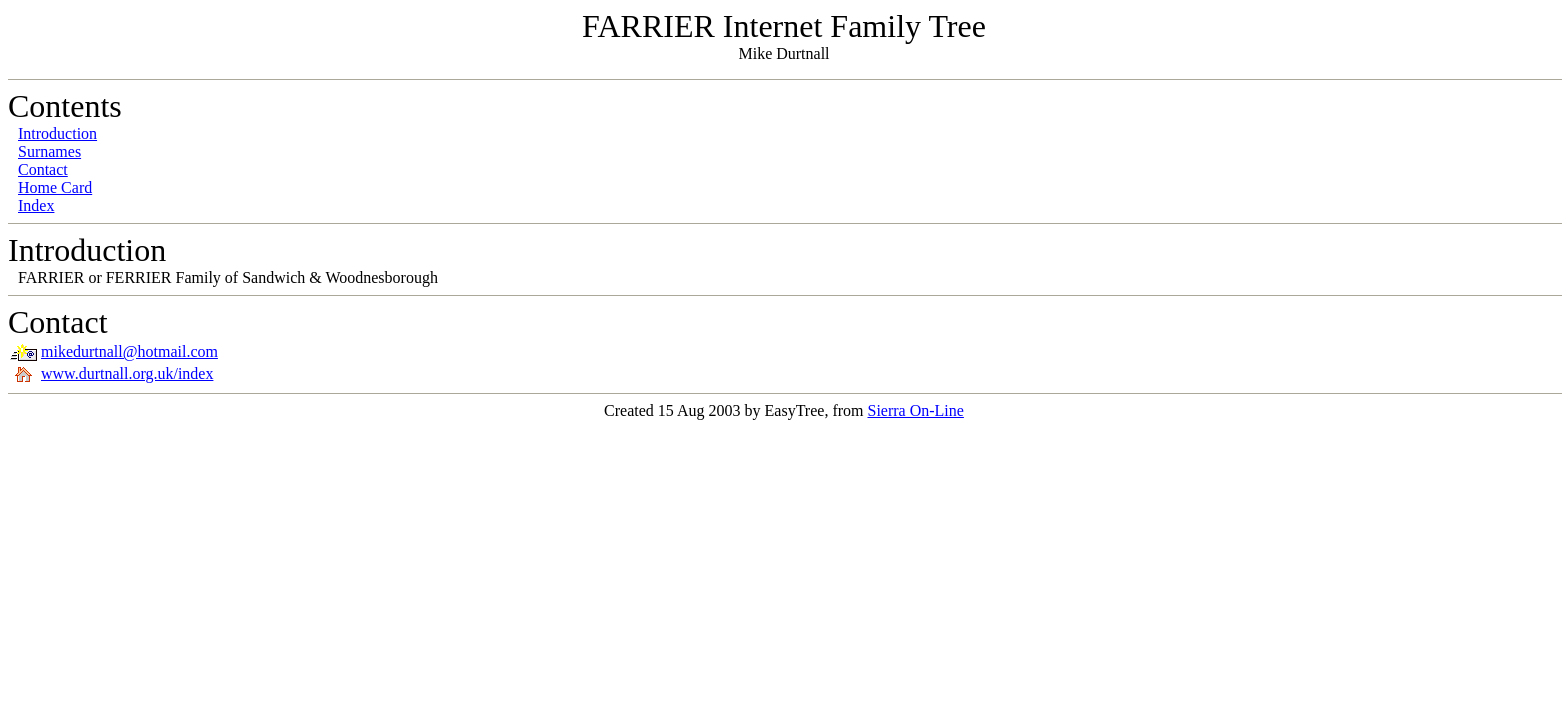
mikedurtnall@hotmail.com (129, 351)
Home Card (55, 187)
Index (36, 205)
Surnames (49, 151)
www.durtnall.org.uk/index (127, 373)
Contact (43, 169)
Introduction (57, 133)
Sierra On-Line (915, 410)
